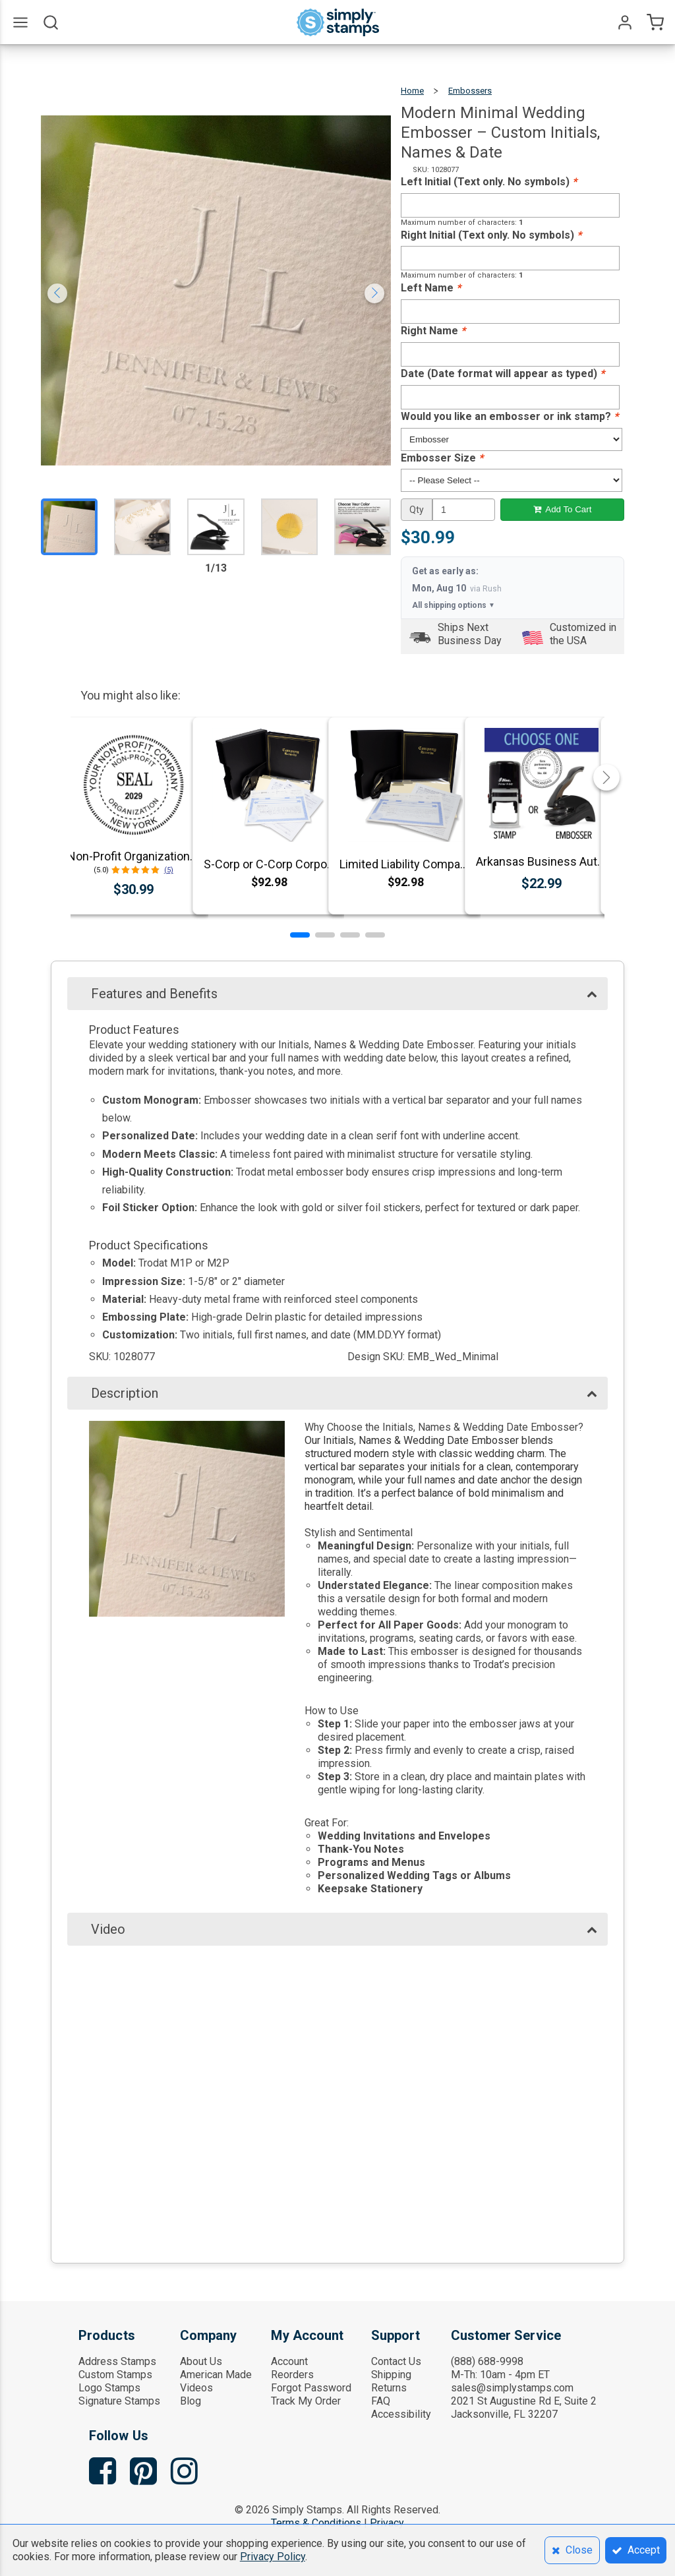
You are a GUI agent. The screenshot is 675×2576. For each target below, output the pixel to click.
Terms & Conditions (316, 2523)
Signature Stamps (119, 2401)
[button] (300, 935)
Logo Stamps (109, 2387)
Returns (389, 2387)
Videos (196, 2387)
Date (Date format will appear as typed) (502, 373)
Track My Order (306, 2401)
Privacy (387, 2523)
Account (289, 2361)
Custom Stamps (115, 2374)
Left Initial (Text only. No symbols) (489, 181)
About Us (201, 2361)
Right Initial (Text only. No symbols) (491, 235)
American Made (216, 2374)
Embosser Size (442, 458)
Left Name (431, 288)
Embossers (470, 91)
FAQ (380, 2401)
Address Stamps (117, 2361)
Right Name (433, 330)
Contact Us (396, 2361)
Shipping (391, 2374)
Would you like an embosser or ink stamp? (509, 416)
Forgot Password (311, 2387)
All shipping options (453, 605)
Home (412, 91)
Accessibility (401, 2414)
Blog (190, 2401)
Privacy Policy (272, 2556)
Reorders (292, 2374)
